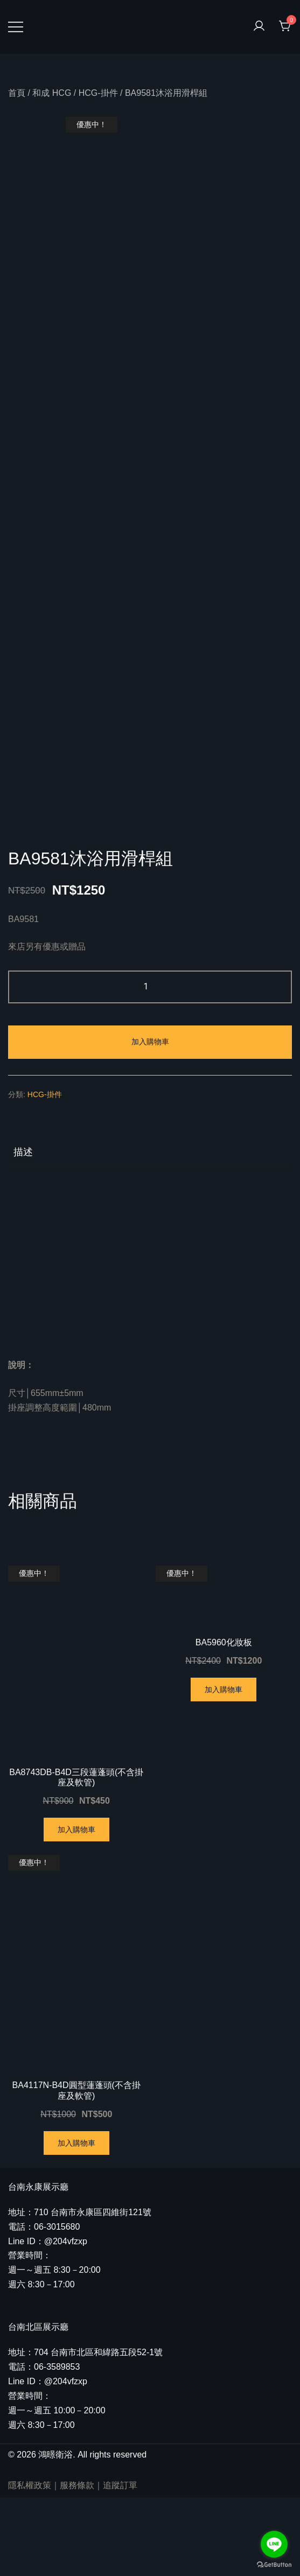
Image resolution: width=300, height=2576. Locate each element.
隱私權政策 (29, 2564)
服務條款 (77, 2564)
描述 (23, 1231)
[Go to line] (274, 2544)
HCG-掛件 (98, 92)
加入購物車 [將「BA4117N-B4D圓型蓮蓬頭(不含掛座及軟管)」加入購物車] (76, 2222)
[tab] (150, 1231)
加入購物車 (150, 1120)
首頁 (16, 92)
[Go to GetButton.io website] (274, 2564)
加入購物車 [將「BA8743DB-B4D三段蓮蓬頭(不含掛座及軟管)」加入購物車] (76, 1908)
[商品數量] (150, 1066)
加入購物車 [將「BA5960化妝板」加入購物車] (223, 1768)
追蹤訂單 (120, 2564)
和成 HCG (51, 92)
